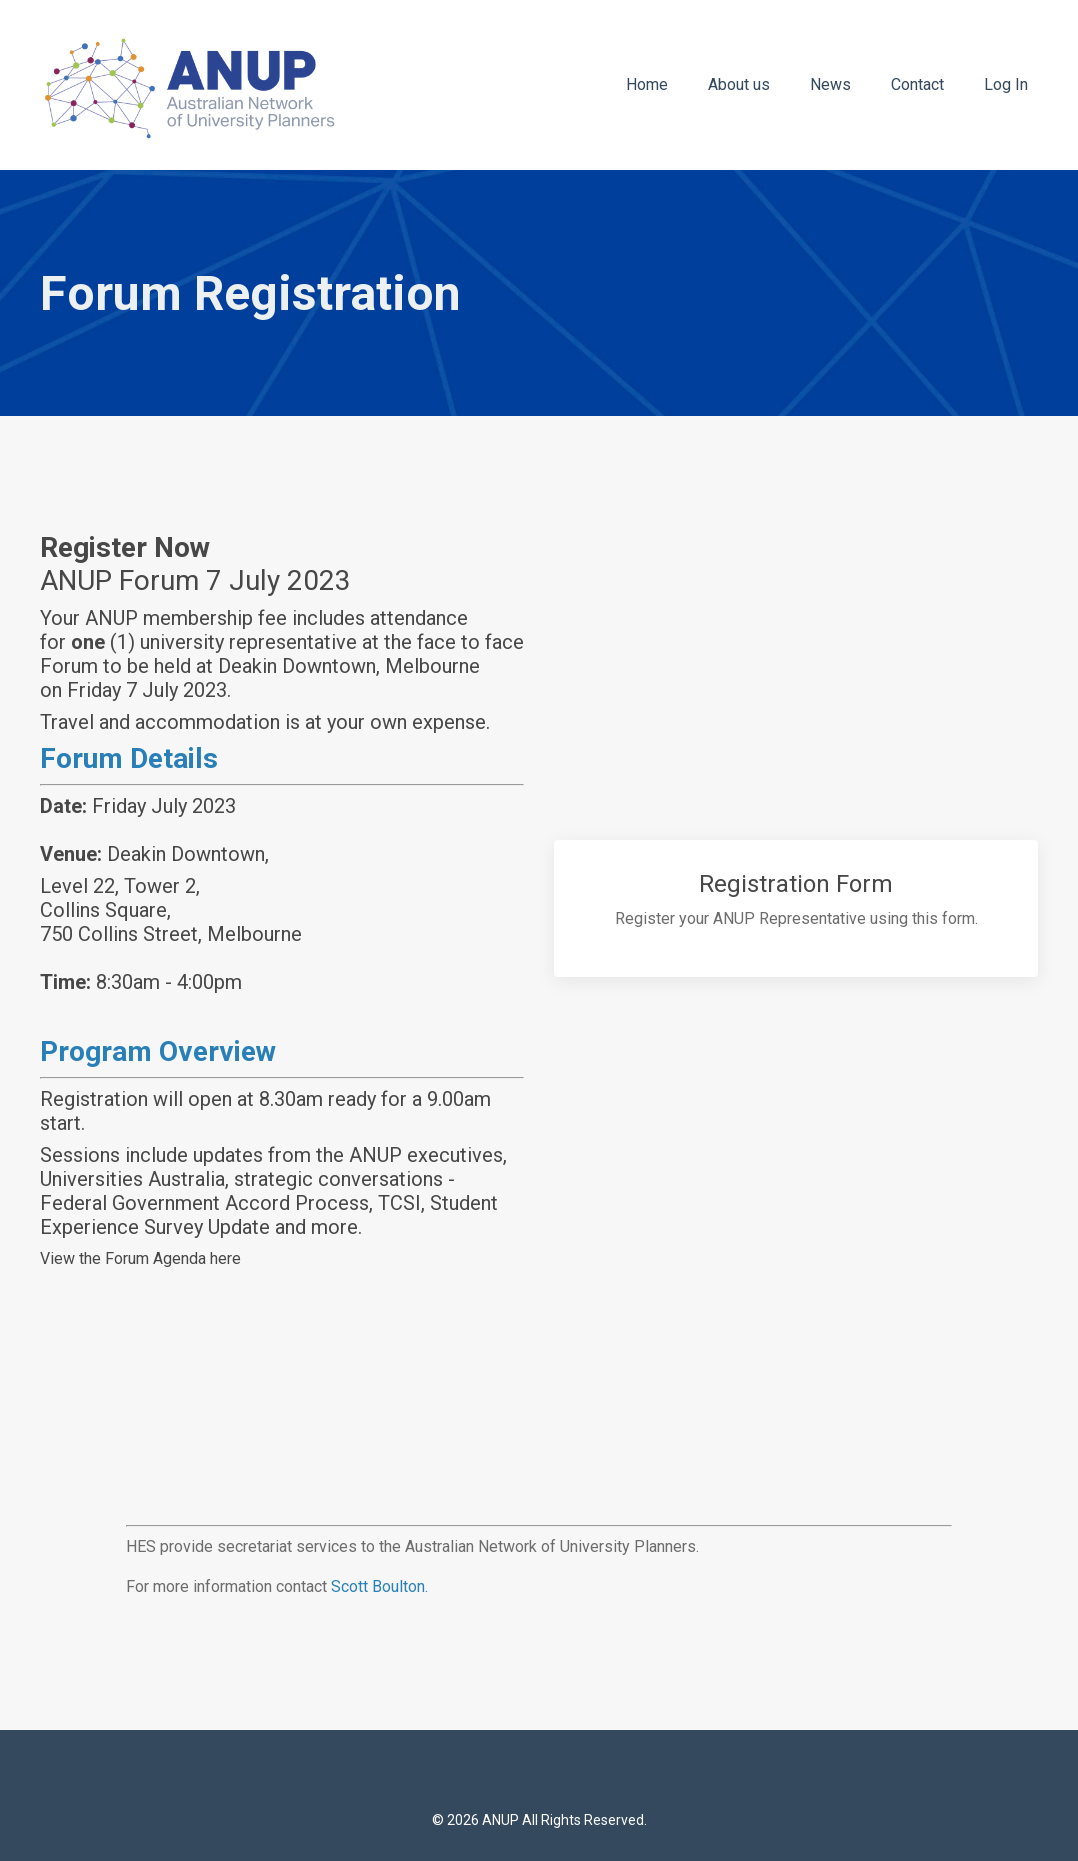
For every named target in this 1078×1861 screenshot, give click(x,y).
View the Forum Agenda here (140, 1258)
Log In (1006, 84)
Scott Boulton (378, 1586)
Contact (917, 84)
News (830, 84)
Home (647, 84)
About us (739, 84)
